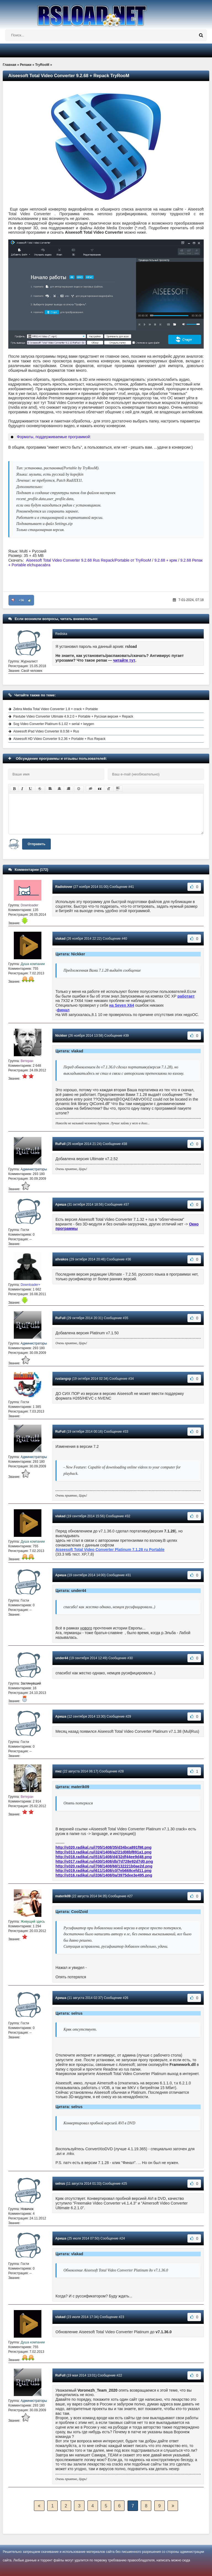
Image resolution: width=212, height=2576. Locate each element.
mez (58, 1771)
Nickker (61, 1036)
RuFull (60, 1144)
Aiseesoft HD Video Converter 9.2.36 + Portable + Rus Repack (59, 739)
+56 (21, 600)
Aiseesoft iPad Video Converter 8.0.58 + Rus (46, 731)
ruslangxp (63, 1379)
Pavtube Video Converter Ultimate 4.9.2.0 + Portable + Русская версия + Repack (73, 716)
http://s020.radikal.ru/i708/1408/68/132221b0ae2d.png (103, 1866)
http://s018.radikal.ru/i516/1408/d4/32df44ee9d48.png (103, 1857)
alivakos (61, 1259)
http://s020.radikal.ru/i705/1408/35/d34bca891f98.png (103, 1847)
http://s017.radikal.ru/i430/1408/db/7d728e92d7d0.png (104, 1861)
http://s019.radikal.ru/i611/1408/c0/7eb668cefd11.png (103, 1870)
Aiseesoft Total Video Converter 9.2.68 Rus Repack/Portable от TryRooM (88, 560)
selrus (60, 2184)
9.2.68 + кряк (165, 560)
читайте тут (124, 660)
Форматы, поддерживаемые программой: (54, 437)
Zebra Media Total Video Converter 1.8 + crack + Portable (55, 709)
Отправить (36, 844)
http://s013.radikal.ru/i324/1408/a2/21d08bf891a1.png (103, 1852)
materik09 (63, 1896)
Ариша (60, 1204)
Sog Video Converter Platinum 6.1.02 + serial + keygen (53, 724)
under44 (61, 1658)
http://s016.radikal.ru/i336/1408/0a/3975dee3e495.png (103, 1875)
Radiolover (63, 887)
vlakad (60, 939)
